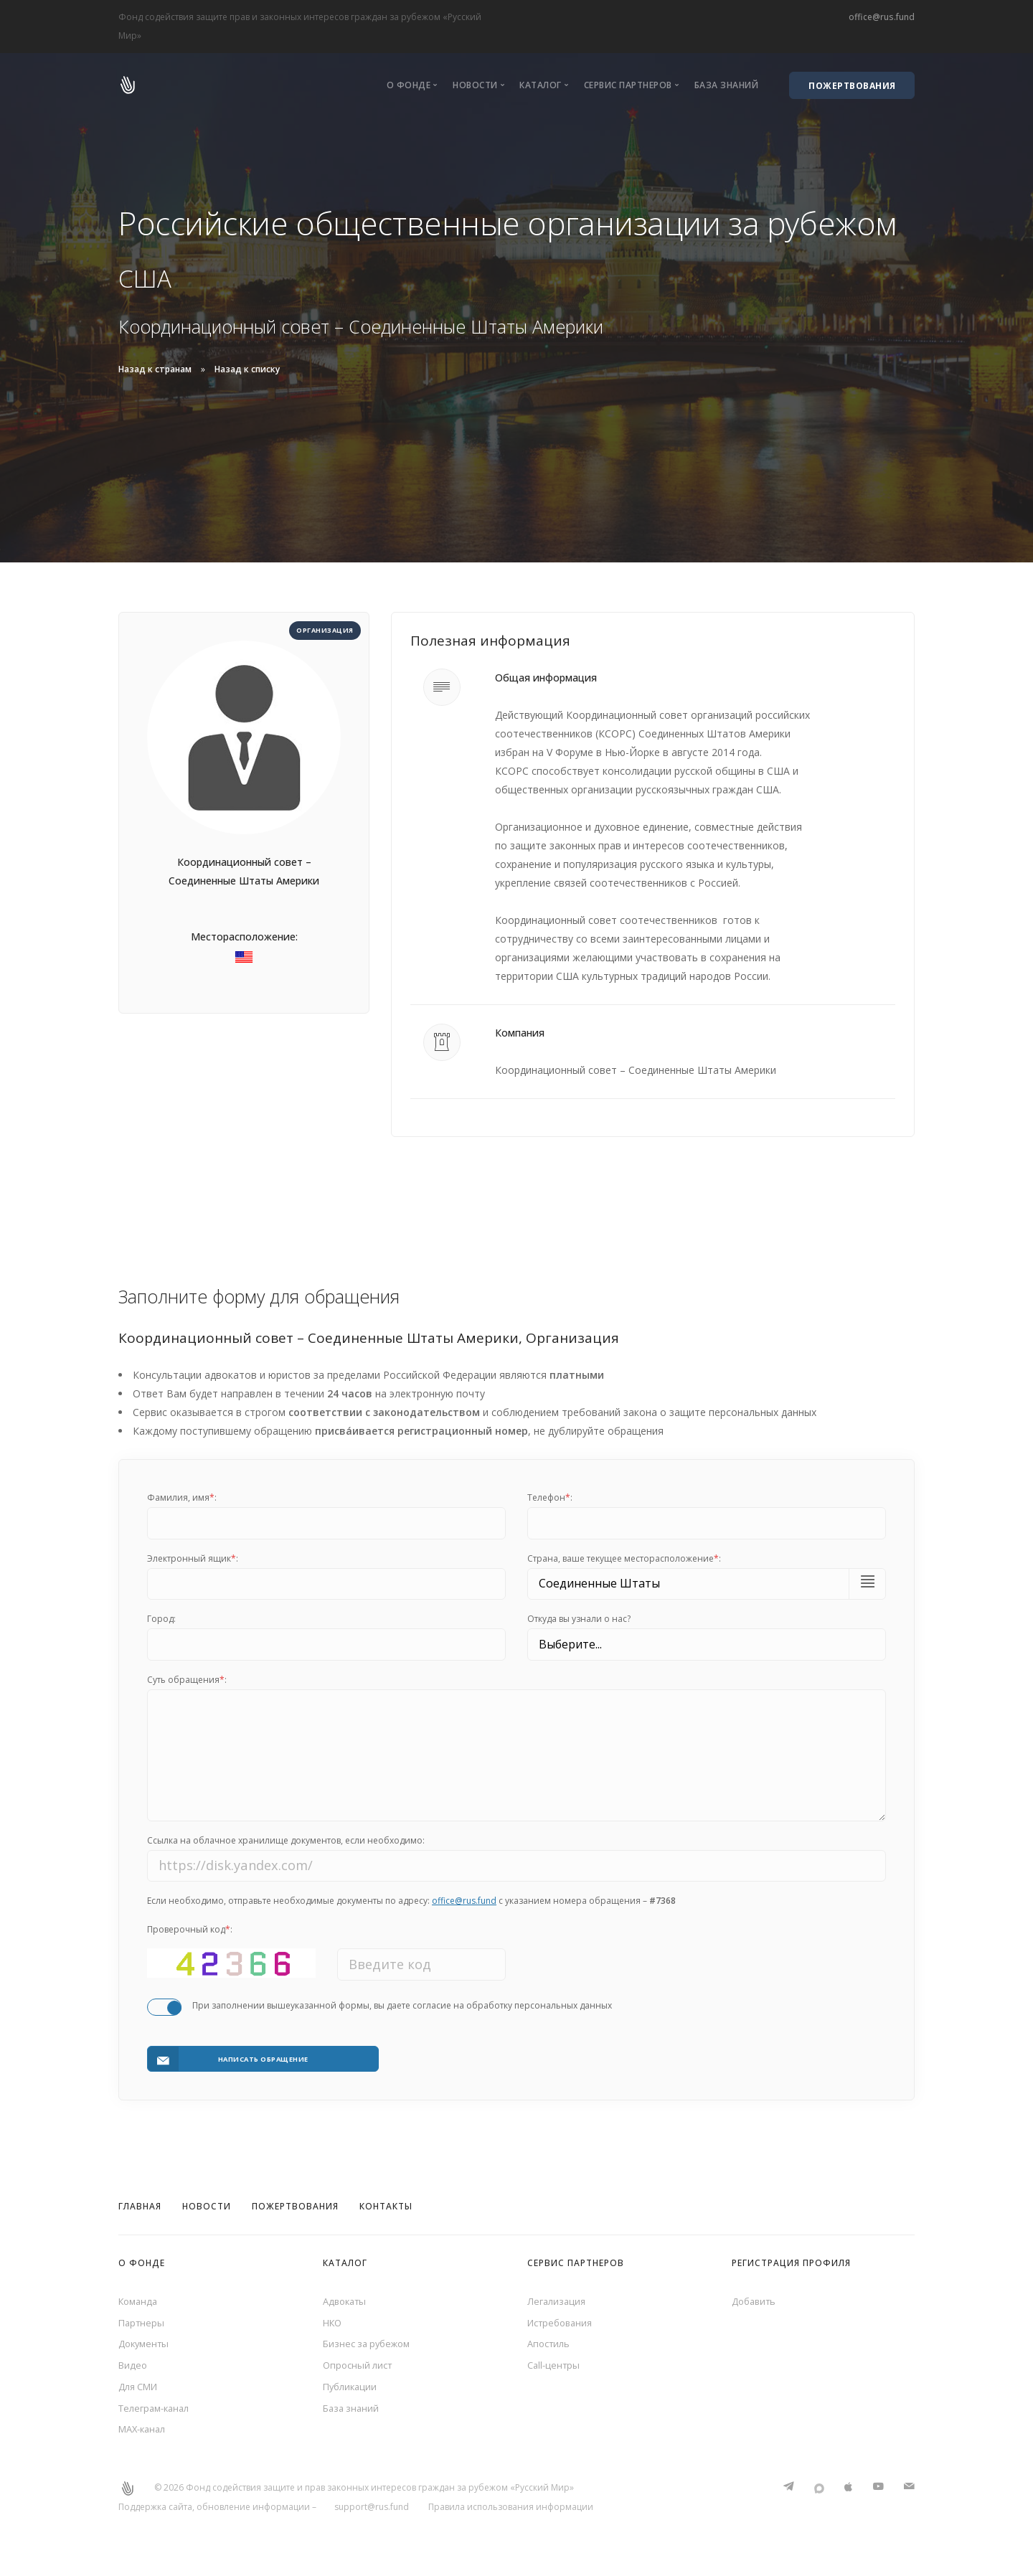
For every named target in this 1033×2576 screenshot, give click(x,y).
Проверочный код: (189, 1940)
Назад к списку (247, 369)
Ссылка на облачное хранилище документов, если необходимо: (286, 1851)
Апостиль (550, 2344)
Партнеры (142, 2322)
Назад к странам (155, 369)
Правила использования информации (510, 2517)
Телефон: (549, 1497)
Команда (139, 2298)
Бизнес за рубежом (370, 2344)
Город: (161, 1619)
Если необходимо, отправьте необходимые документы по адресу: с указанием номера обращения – (411, 1911)
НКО (333, 2322)
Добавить (756, 2298)
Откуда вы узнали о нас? (579, 1619)
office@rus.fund (882, 17)
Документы (146, 2344)
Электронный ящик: (192, 1558)
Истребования (563, 2322)
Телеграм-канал (157, 2415)
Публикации (352, 2391)
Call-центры (555, 2368)
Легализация (558, 2298)
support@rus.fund (371, 2517)
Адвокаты (347, 2298)
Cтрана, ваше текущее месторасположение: (624, 1558)
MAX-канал (144, 2438)
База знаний (726, 85)
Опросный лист (360, 2368)
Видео (133, 2368)
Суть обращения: (187, 1680)
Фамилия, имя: (182, 1497)
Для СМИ (141, 2391)
